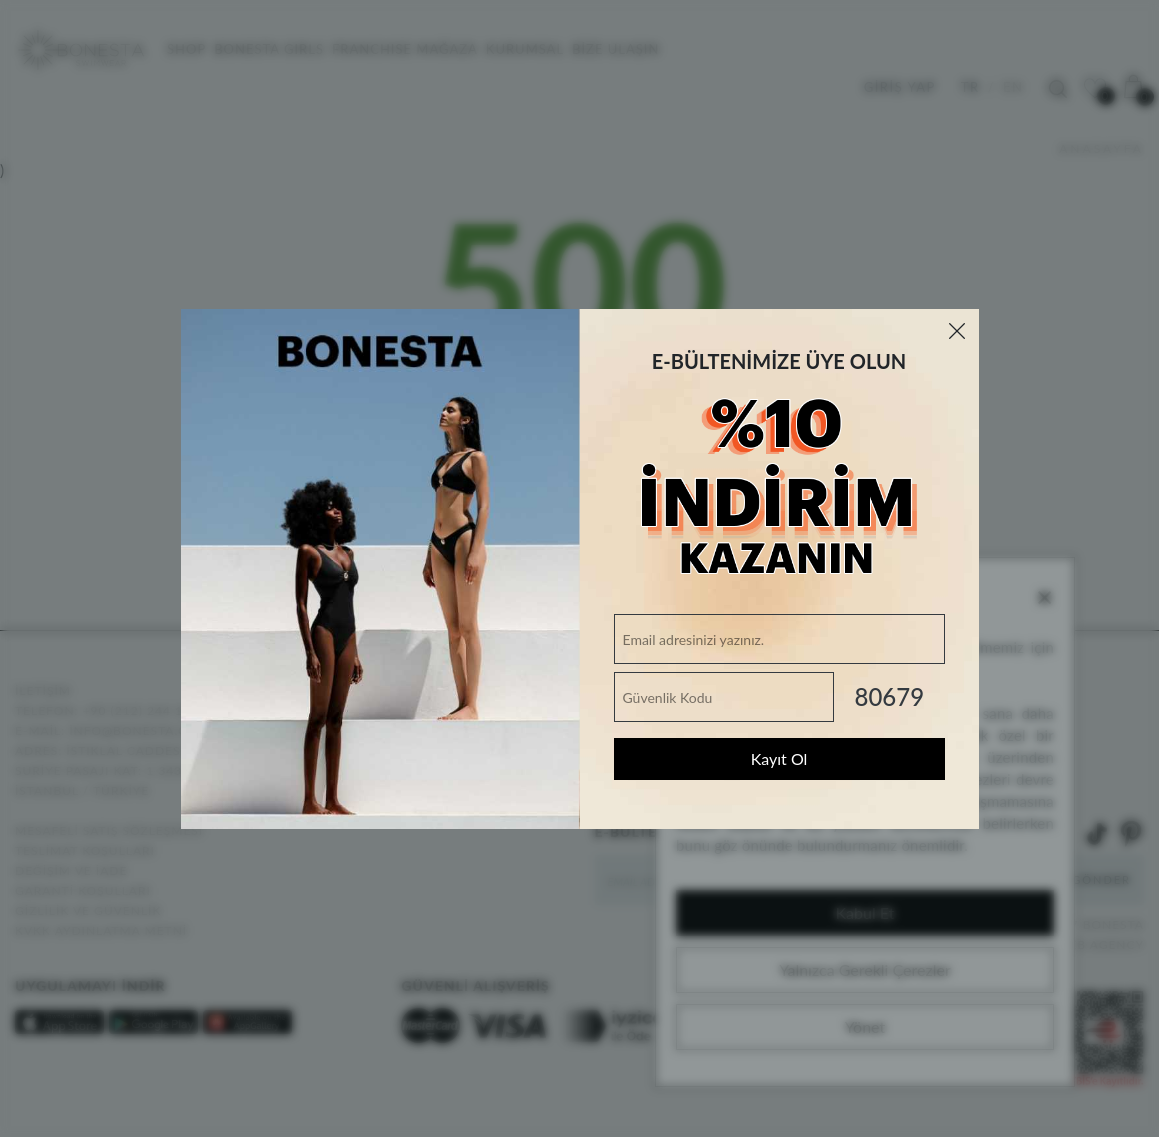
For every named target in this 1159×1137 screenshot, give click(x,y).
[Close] (957, 331)
